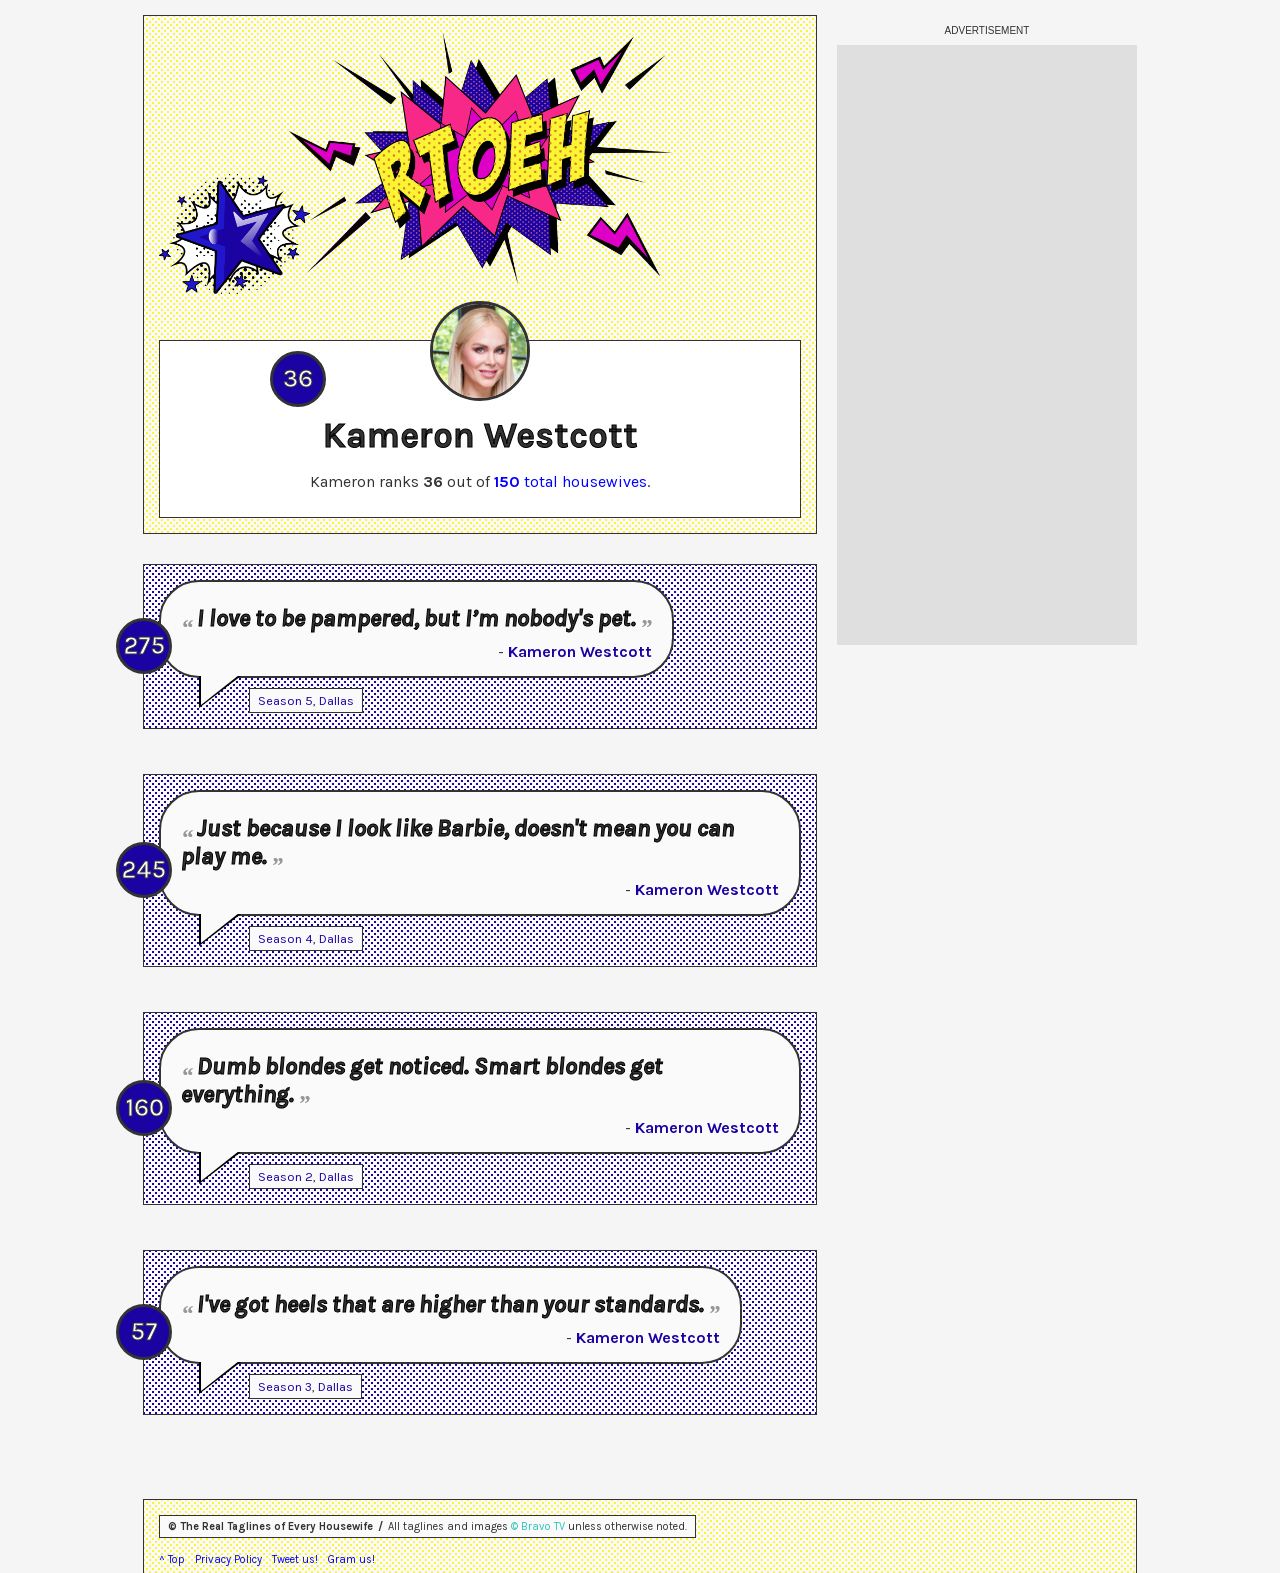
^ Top (172, 1559)
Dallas (336, 700)
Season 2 (285, 1176)
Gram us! (351, 1559)
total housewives (570, 481)
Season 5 (285, 700)
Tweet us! (295, 1559)
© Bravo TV (538, 1526)
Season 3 (285, 1386)
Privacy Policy (228, 1559)
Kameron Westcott (580, 651)
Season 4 (285, 938)
